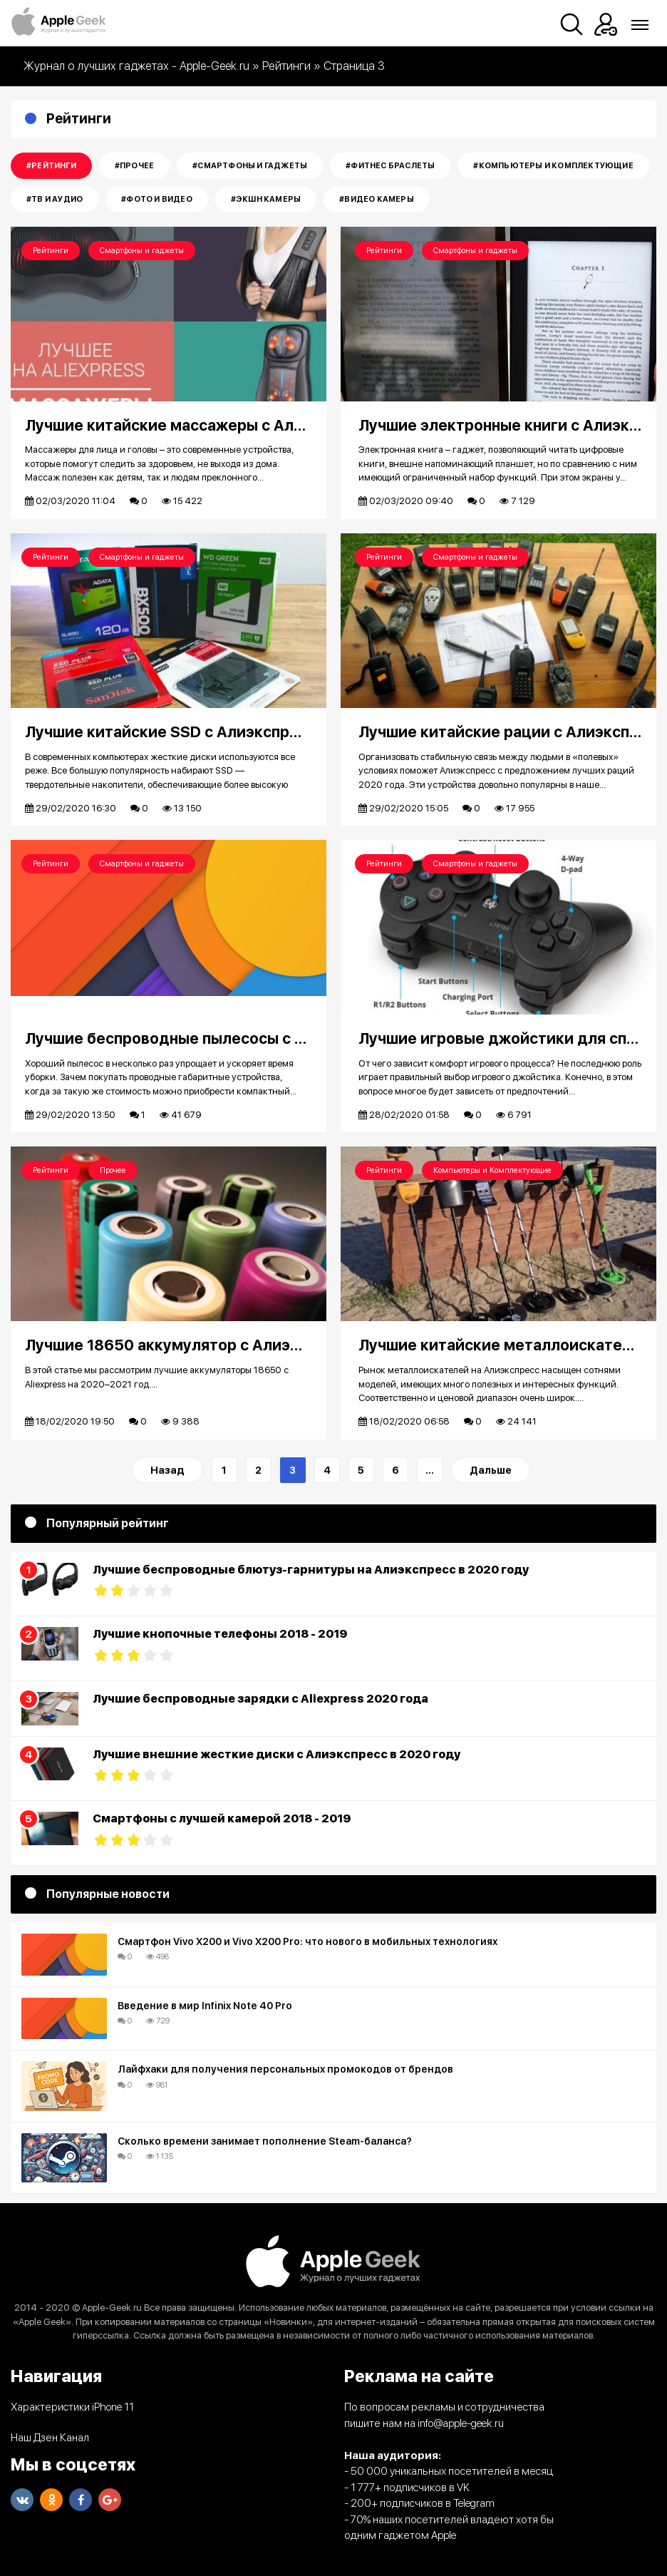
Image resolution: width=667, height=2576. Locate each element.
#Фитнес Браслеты (390, 165)
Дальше (491, 1470)
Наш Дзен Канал (50, 2437)
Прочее (113, 1170)
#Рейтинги (51, 165)
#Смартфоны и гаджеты (249, 165)
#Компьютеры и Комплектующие (553, 165)
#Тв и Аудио (54, 199)
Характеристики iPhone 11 (72, 2407)
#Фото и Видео (156, 199)
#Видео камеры (376, 199)
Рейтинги (50, 250)
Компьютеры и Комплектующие (492, 1170)
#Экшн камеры (266, 199)
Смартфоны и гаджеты (142, 250)
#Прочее (134, 165)
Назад (167, 1470)
